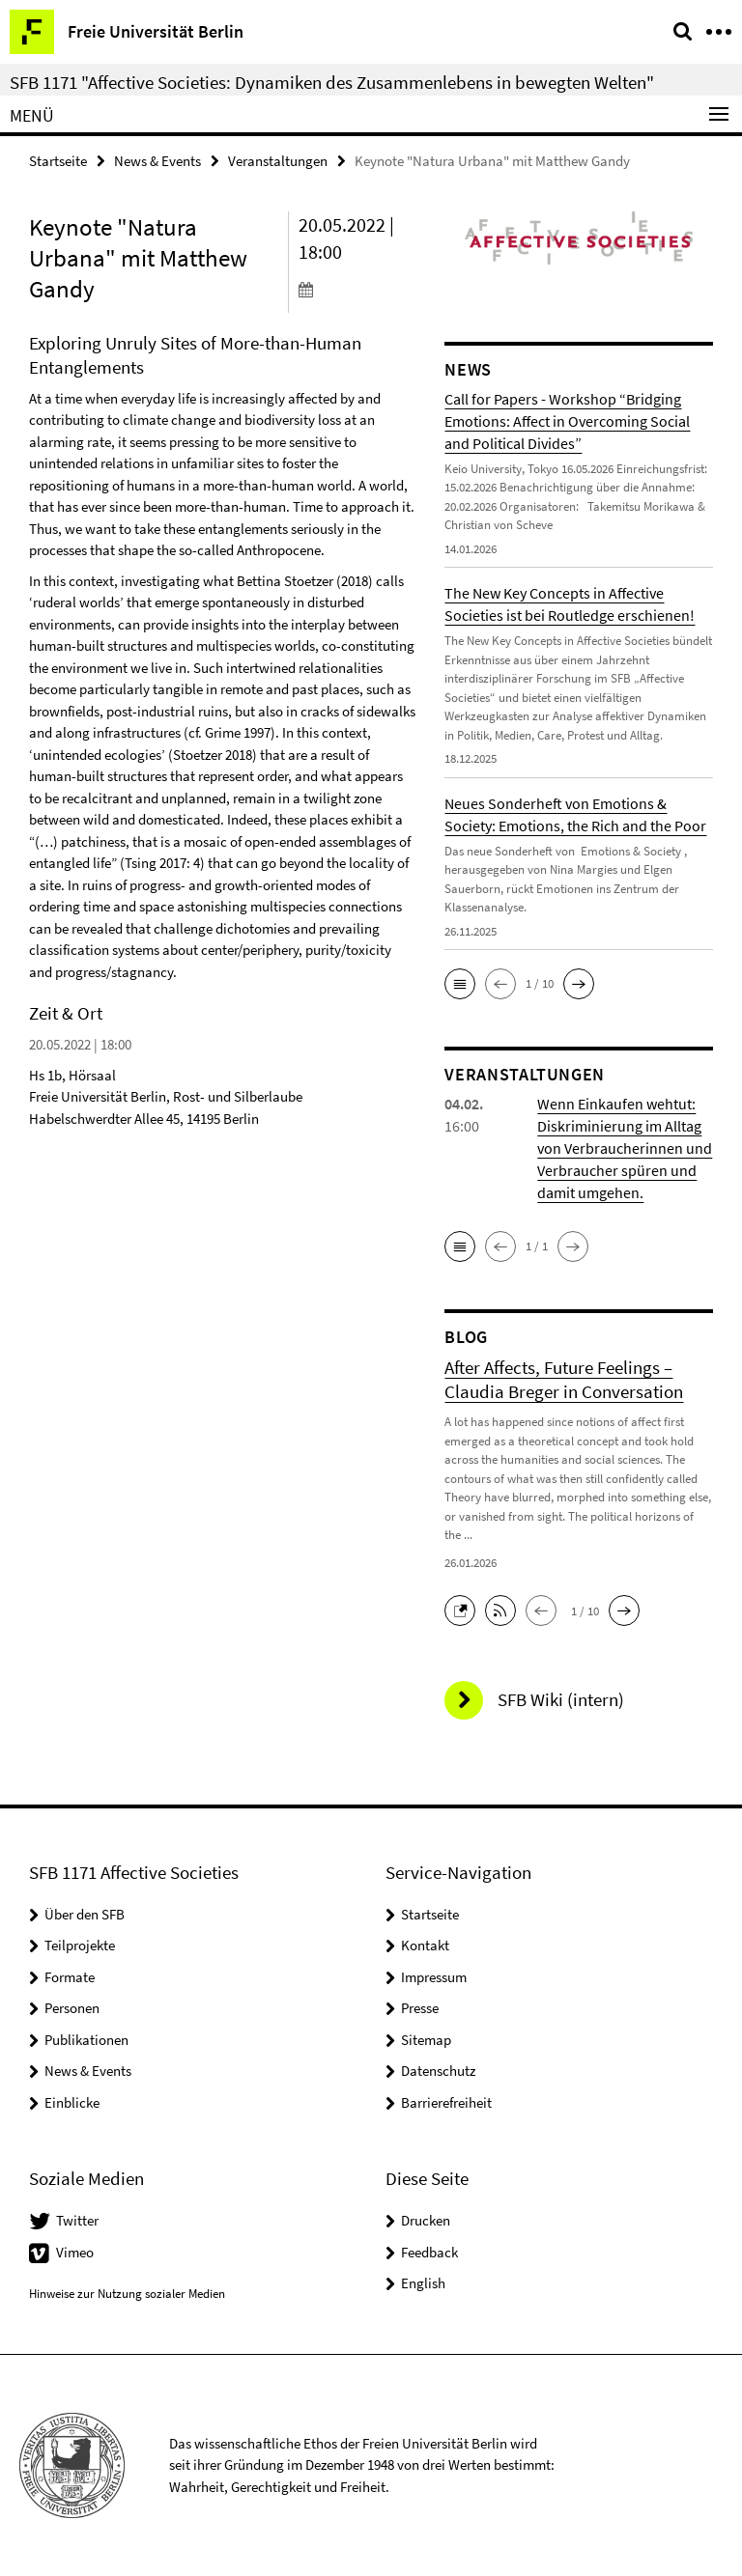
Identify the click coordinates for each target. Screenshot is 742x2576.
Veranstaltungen (278, 161)
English (423, 2283)
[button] (459, 984)
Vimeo (75, 2252)
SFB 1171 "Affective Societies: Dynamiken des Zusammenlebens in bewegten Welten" (332, 82)
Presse (420, 2008)
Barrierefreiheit (446, 2102)
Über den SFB (84, 1914)
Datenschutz (438, 2070)
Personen (72, 2008)
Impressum (434, 1977)
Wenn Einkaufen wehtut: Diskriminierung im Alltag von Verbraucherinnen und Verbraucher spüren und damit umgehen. (624, 1148)
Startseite (58, 161)
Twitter (77, 2220)
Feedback (429, 2252)
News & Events (157, 161)
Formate (69, 1977)
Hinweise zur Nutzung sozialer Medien (127, 2293)
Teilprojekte (79, 1945)
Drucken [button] (425, 2220)
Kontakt (425, 1945)
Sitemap (426, 2039)
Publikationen (86, 2039)
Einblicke (72, 2102)
